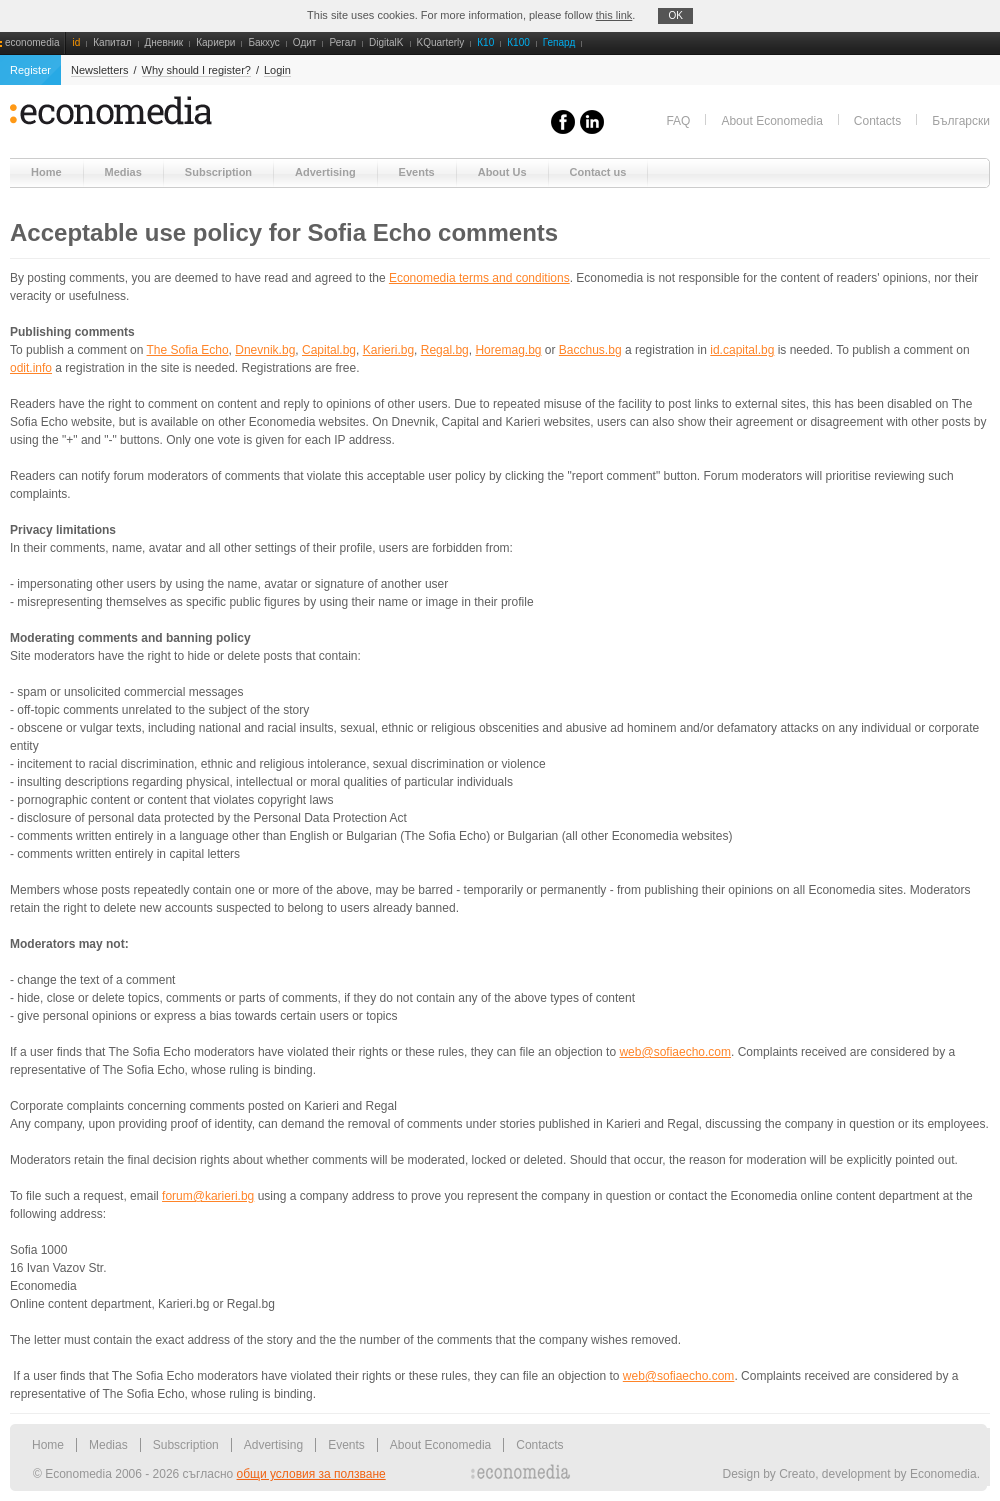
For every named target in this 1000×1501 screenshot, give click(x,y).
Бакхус (263, 42)
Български (961, 121)
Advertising (273, 1445)
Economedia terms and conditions (479, 278)
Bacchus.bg (590, 350)
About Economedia (771, 121)
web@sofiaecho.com (675, 1052)
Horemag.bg (508, 350)
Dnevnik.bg (265, 350)
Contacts (877, 121)
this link (614, 15)
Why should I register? (196, 70)
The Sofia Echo (188, 350)
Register (30, 70)
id (76, 42)
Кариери (215, 42)
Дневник (164, 42)
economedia (32, 42)
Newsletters (99, 70)
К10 (485, 42)
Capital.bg (329, 350)
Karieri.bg (388, 350)
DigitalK (386, 42)
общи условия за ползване (311, 1474)
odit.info (31, 368)
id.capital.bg (742, 350)
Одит (305, 42)
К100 (518, 42)
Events (346, 1445)
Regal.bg (445, 350)
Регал (342, 42)
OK (675, 15)
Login (277, 70)
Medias (108, 1445)
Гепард (559, 42)
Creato (797, 1474)
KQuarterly (441, 42)
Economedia (943, 1474)
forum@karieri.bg (208, 1196)
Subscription (186, 1445)
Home (48, 1445)
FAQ (678, 121)
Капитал (112, 42)
